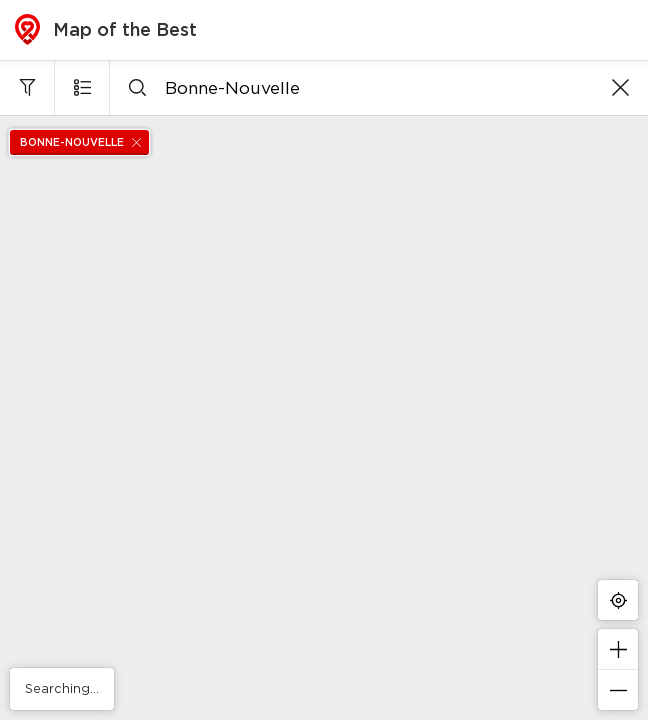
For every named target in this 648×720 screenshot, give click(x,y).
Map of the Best (106, 29)
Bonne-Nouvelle (84, 142)
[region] (324, 417)
